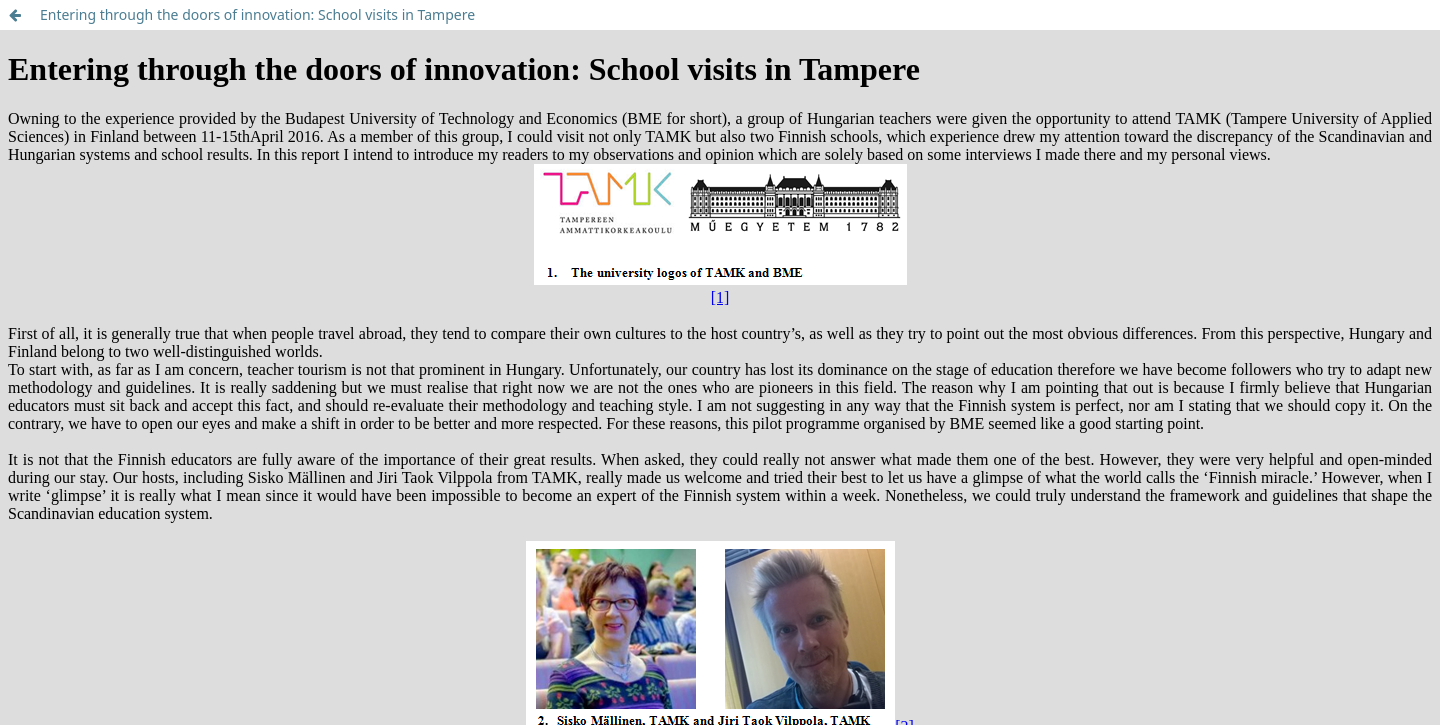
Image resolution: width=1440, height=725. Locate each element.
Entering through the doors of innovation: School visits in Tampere (257, 14)
